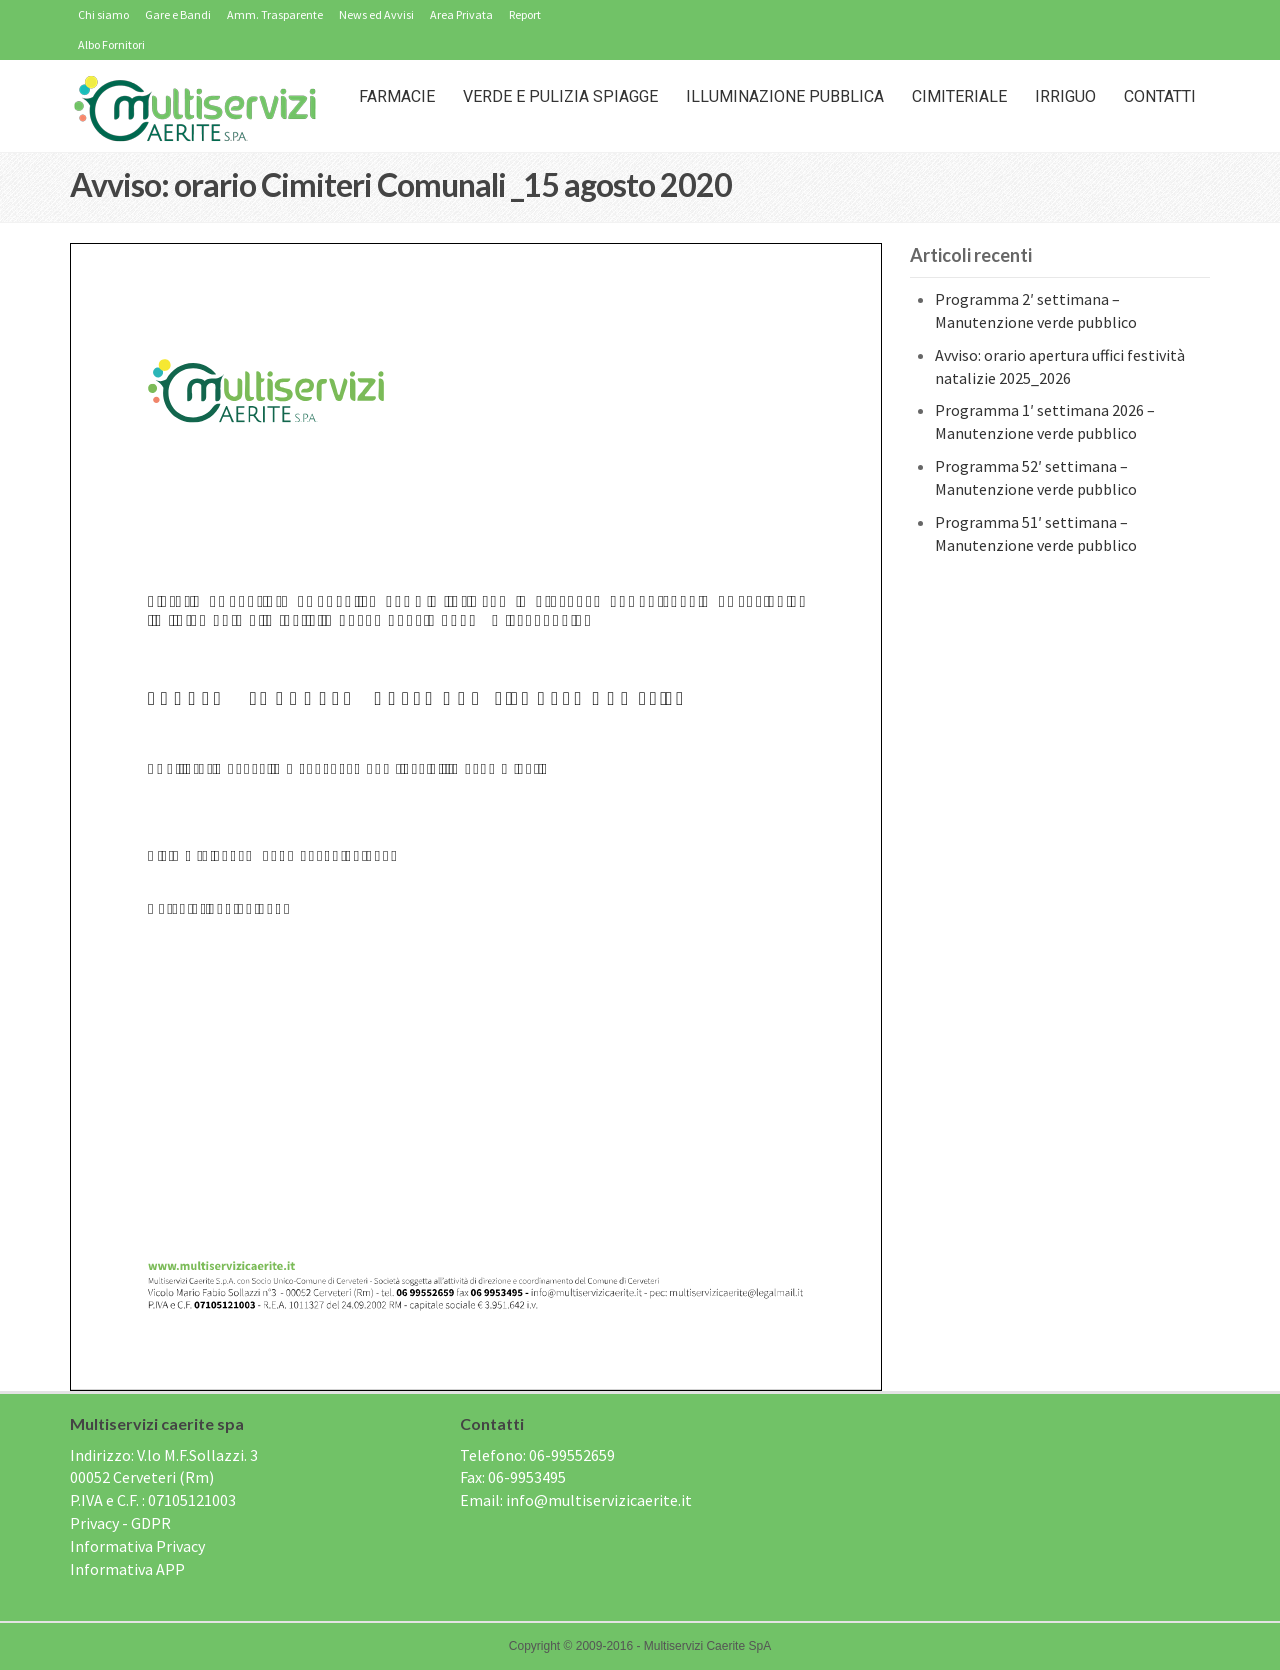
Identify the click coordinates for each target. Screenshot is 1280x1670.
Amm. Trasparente (275, 14)
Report (525, 14)
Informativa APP (127, 1569)
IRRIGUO (1065, 96)
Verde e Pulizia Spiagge (560, 96)
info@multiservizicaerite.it (599, 1500)
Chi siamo (103, 14)
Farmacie (397, 96)
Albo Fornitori (111, 44)
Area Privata (461, 14)
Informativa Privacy (137, 1546)
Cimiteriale (959, 96)
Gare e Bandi (178, 14)
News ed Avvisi (376, 14)
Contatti (1160, 96)
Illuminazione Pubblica (785, 96)
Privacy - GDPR (120, 1523)
